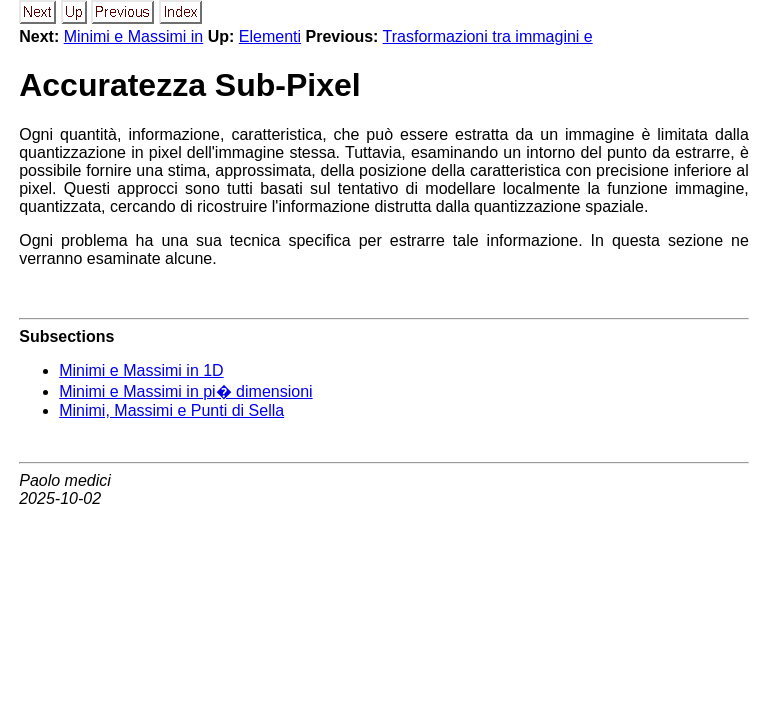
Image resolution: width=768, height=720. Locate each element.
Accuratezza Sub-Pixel (189, 85)
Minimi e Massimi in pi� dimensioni (185, 391)
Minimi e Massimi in (134, 36)
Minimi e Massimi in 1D (141, 370)
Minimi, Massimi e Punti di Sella (171, 410)
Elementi (270, 36)
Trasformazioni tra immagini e (488, 36)
